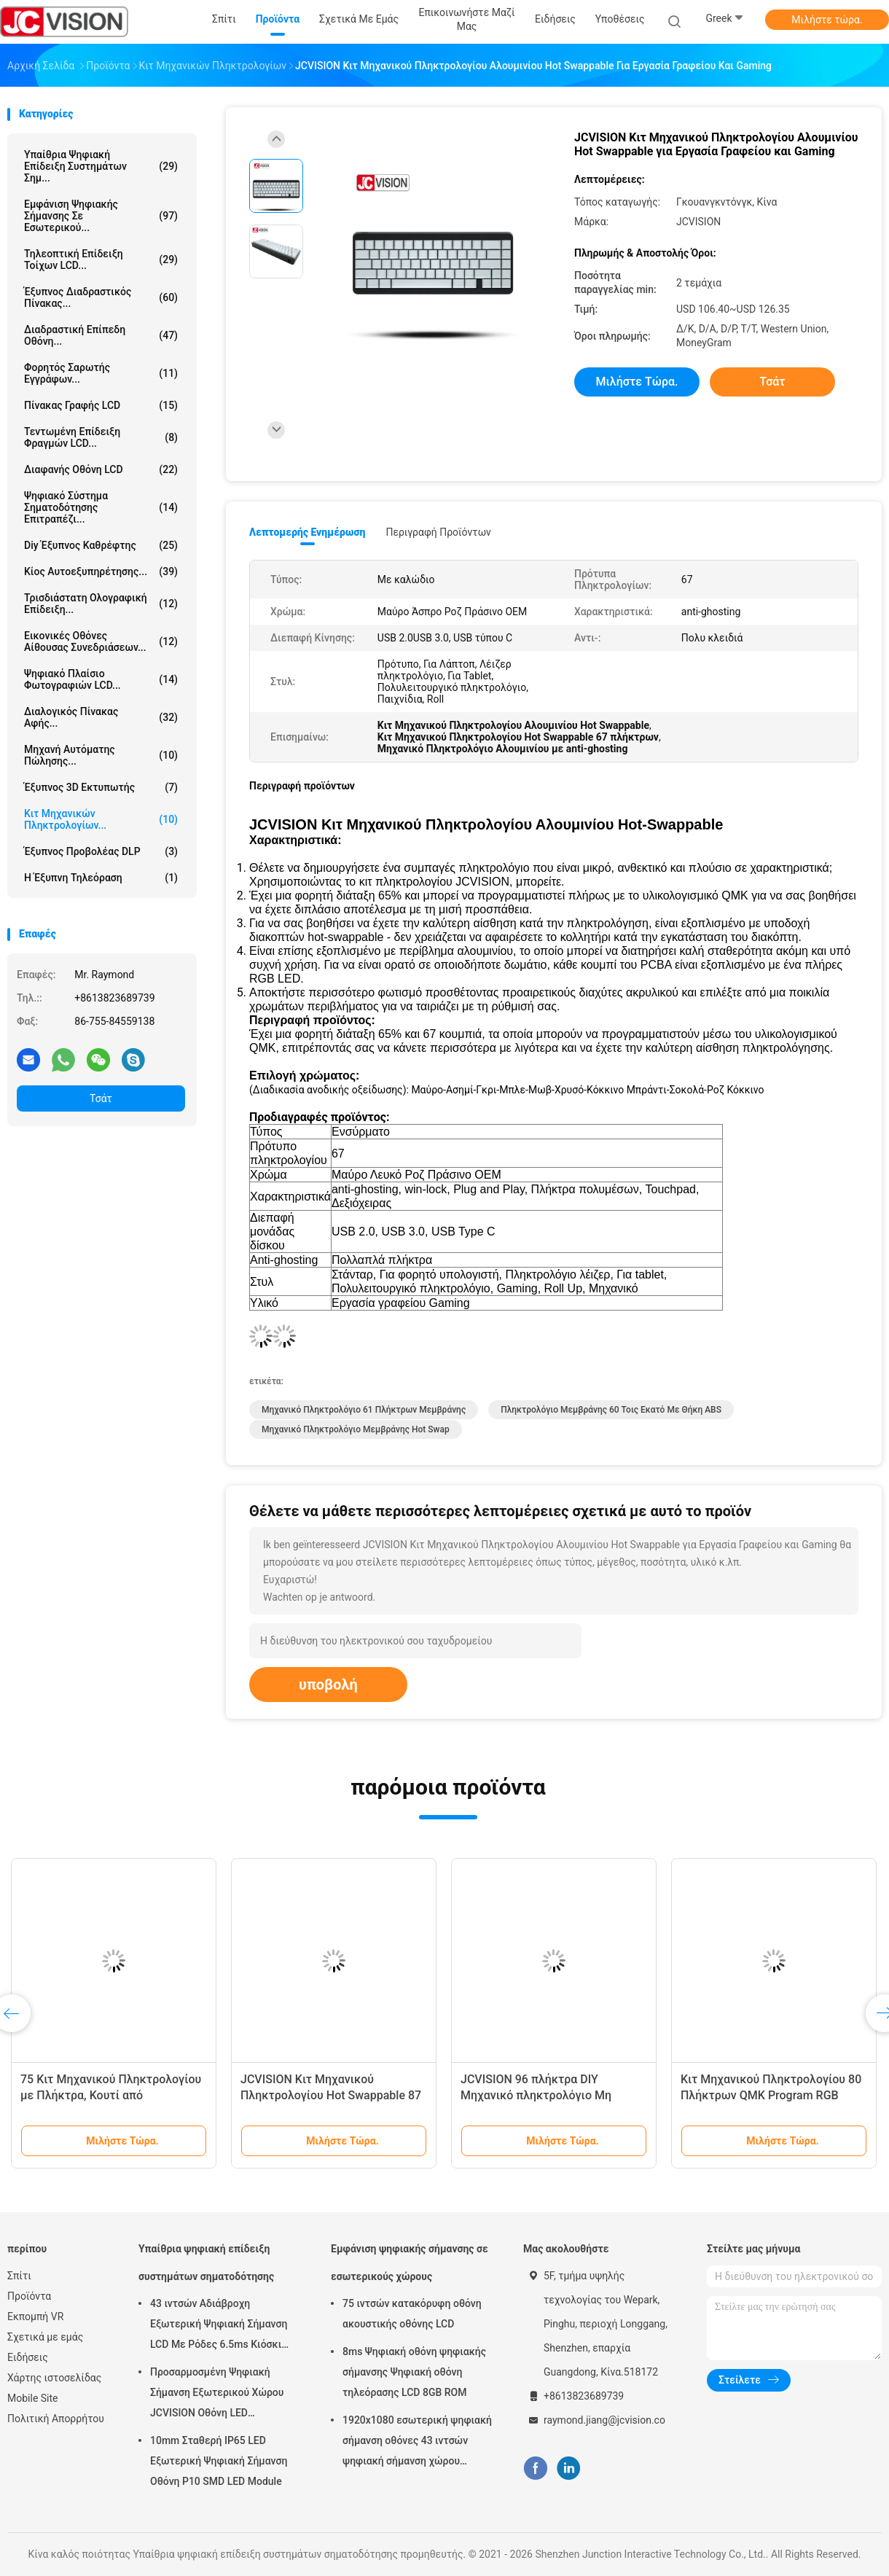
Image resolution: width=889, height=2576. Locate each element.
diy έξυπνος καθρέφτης (101, 545)
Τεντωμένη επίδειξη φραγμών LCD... (101, 437)
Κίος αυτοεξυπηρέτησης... (101, 571)
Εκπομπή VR (35, 2316)
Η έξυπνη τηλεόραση (101, 877)
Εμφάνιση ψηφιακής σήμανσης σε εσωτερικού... (101, 215)
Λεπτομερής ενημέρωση (307, 532)
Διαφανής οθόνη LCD (101, 469)
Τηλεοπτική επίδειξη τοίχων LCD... (101, 259)
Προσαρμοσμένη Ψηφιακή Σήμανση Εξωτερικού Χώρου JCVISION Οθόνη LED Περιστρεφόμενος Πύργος (216, 2394)
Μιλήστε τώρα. (826, 20)
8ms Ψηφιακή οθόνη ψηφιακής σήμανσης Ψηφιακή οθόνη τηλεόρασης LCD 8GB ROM (414, 2372)
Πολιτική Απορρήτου (55, 2418)
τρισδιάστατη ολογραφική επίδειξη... (101, 603)
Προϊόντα (29, 2296)
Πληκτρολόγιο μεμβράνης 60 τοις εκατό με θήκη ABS (611, 1410)
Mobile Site (32, 2398)
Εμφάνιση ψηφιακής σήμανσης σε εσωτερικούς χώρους (409, 2262)
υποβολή (328, 1684)
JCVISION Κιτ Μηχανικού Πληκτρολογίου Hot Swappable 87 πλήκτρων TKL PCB (330, 2095)
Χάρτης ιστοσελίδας (54, 2378)
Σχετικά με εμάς (45, 2337)
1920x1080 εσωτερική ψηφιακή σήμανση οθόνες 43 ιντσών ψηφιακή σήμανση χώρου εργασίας (417, 2442)
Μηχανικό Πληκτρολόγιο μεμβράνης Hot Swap (356, 1429)
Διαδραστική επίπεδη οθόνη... (101, 335)
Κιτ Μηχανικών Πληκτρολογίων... (101, 819)
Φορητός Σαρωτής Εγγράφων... (101, 373)
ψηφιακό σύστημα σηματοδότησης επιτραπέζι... (101, 507)
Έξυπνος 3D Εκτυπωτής (101, 787)
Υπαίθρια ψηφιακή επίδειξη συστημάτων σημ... (101, 166)
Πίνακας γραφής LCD (101, 405)
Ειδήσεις (27, 2357)
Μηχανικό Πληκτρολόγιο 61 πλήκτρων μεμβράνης (364, 1410)
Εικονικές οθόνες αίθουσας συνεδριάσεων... (101, 641)
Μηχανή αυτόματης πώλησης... (101, 755)
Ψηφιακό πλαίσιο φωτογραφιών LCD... (101, 679)
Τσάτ (101, 1098)
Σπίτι (19, 2276)
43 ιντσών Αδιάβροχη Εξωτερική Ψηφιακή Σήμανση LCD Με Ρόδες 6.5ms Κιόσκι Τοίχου (218, 2326)
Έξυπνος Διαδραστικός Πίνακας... (101, 297)
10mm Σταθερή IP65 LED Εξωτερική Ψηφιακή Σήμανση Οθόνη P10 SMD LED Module (218, 2461)
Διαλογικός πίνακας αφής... (101, 717)
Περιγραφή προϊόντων (438, 532)
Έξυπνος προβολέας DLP (101, 851)
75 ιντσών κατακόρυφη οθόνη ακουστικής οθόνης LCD (412, 2314)
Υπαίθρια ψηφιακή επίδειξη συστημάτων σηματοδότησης (206, 2262)
